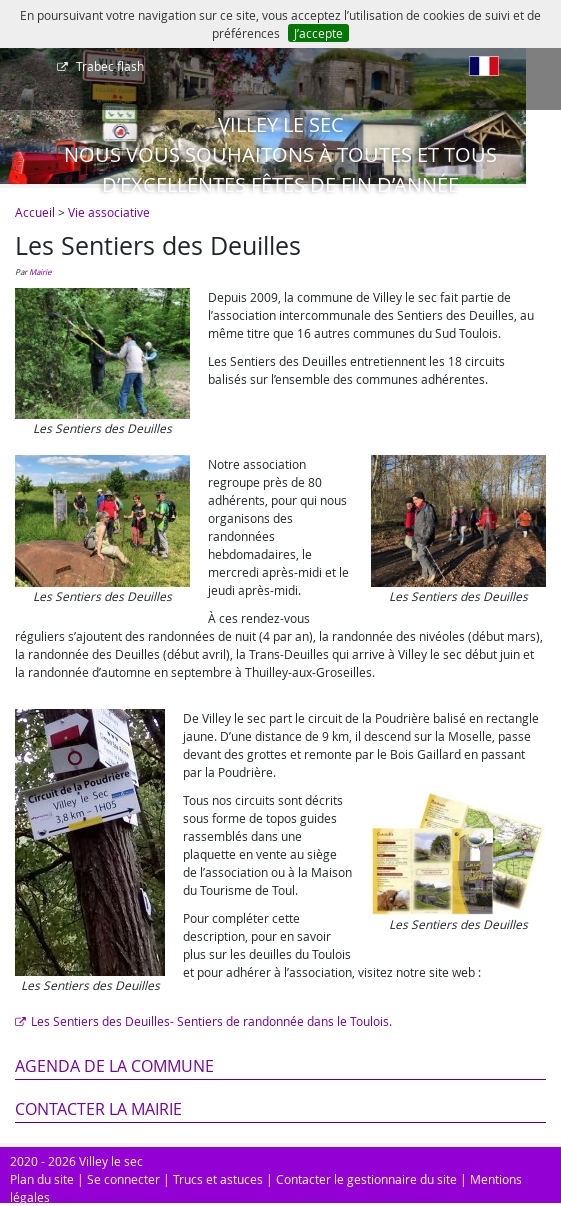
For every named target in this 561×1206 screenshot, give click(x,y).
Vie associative (109, 212)
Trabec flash (108, 66)
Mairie (40, 272)
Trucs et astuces (218, 1179)
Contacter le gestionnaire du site (366, 1179)
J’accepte (318, 33)
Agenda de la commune (114, 1066)
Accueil (35, 212)
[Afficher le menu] (20, 73)
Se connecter (123, 1179)
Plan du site (42, 1179)
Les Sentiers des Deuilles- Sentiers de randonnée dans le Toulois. (211, 1021)
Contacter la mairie (98, 1109)
